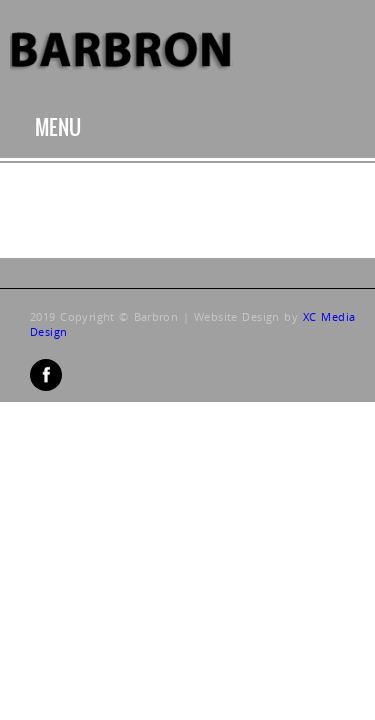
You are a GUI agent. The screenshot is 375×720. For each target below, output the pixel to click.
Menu (58, 127)
